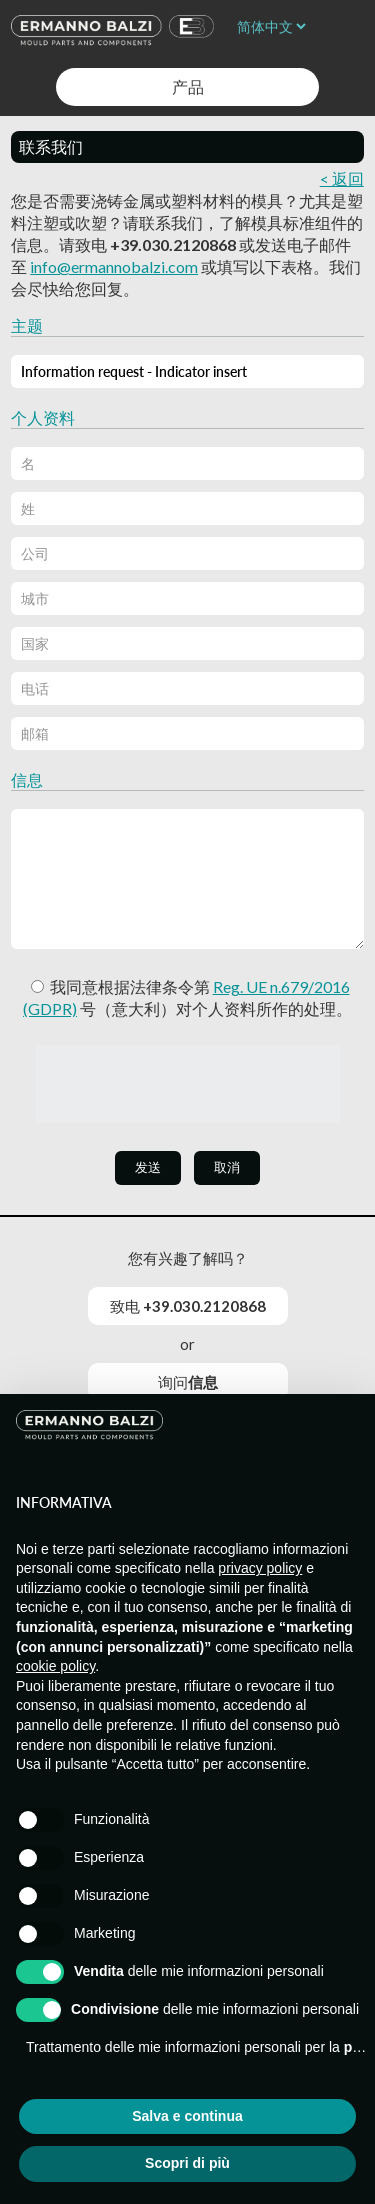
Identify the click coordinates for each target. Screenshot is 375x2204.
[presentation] (188, 1084)
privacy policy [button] (260, 1568)
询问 (188, 1382)
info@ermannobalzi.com (114, 266)
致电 (188, 1306)
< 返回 (342, 178)
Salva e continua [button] (187, 2116)
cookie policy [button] (55, 1666)
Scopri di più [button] (187, 2163)
